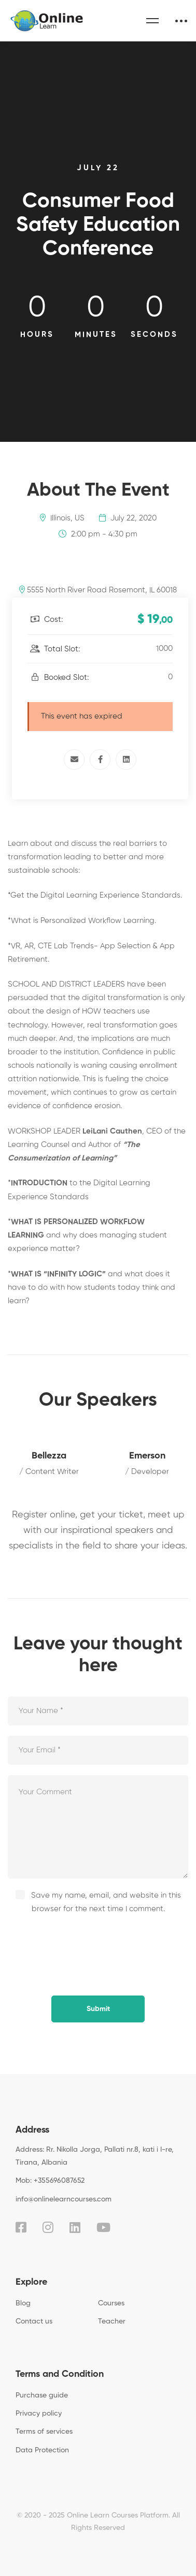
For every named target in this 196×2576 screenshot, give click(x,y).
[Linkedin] (126, 759)
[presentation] (79, 1944)
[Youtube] (103, 2227)
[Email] (74, 759)
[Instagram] (48, 2227)
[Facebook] (100, 759)
